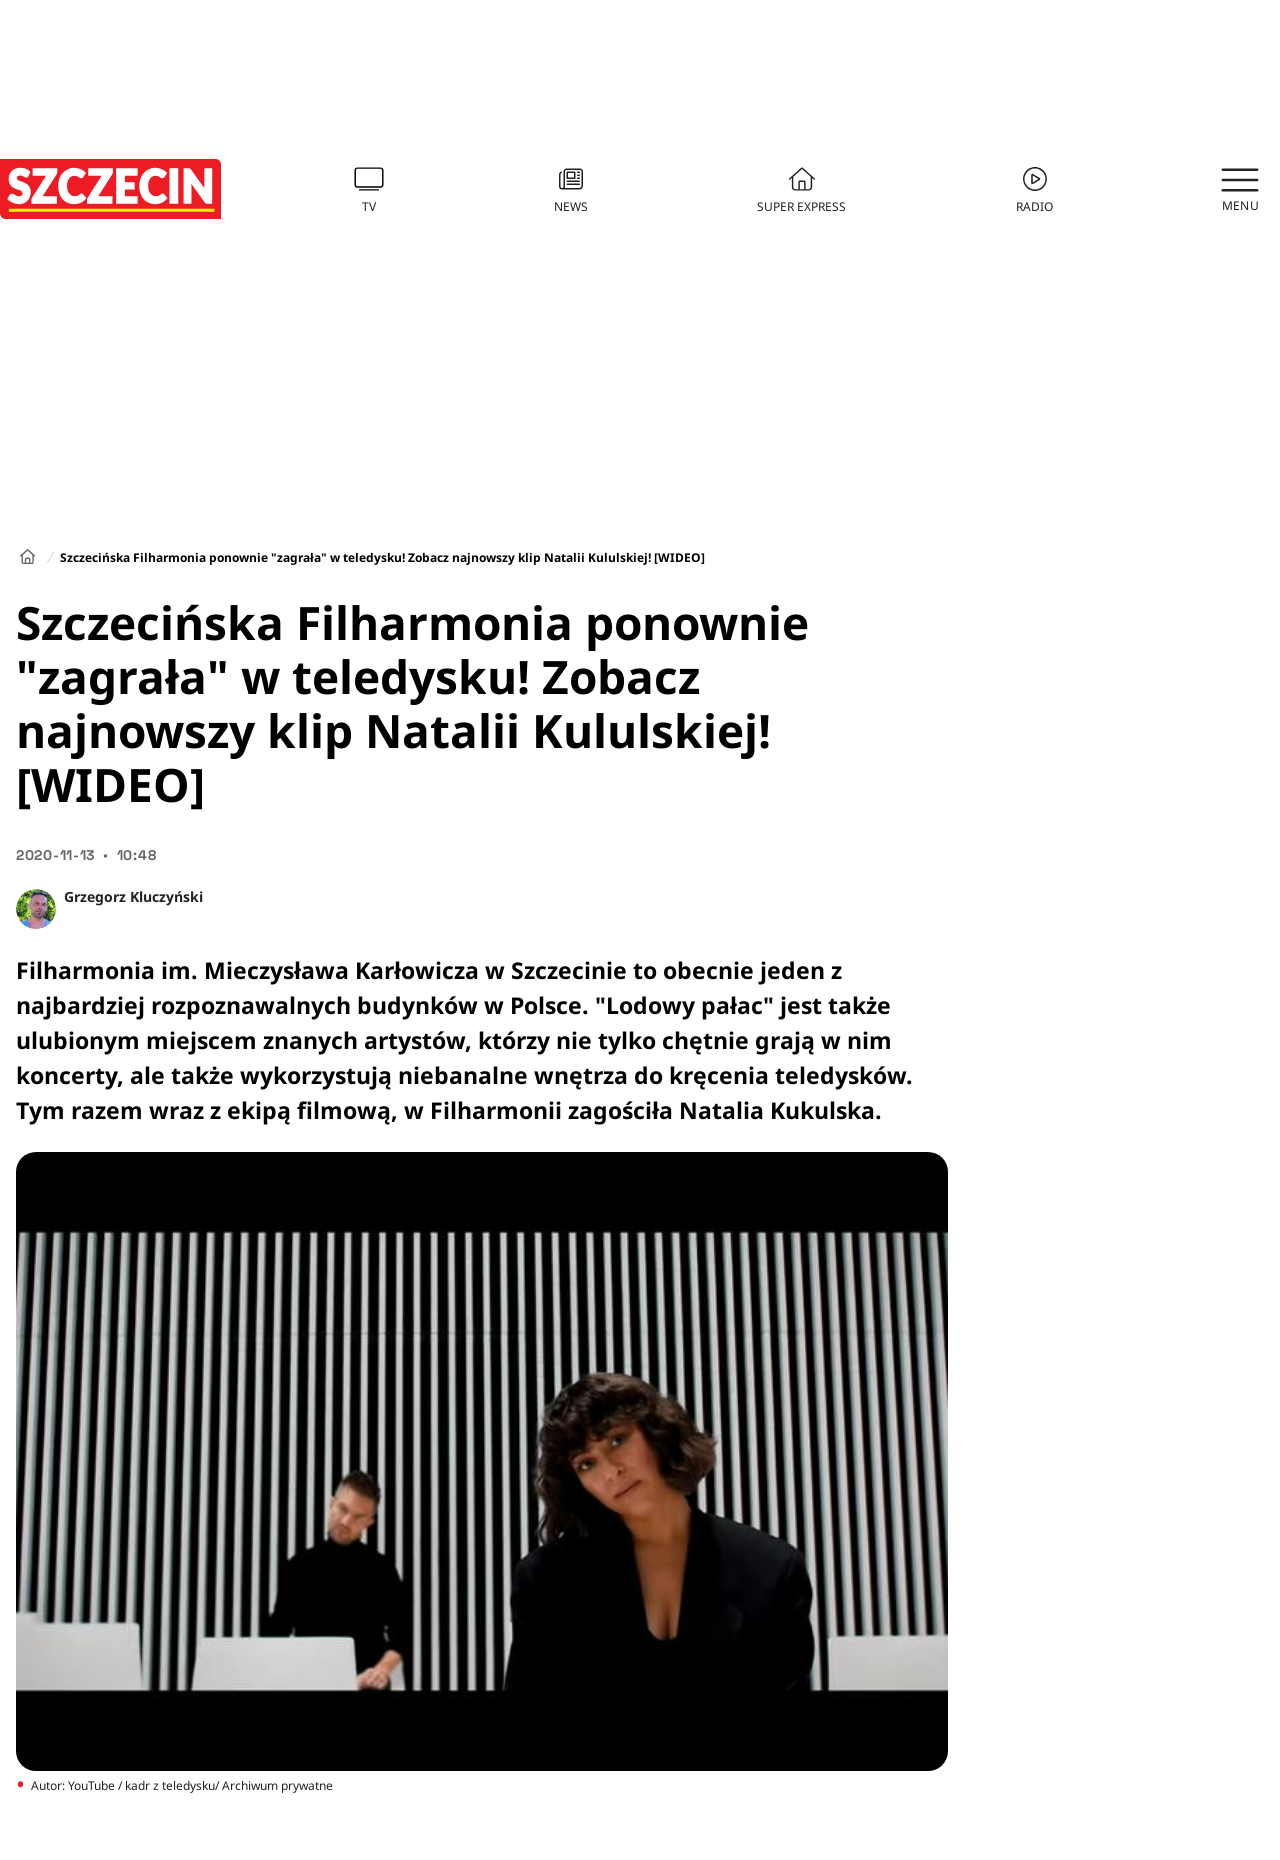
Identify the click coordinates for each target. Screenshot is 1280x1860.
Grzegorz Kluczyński (133, 896)
